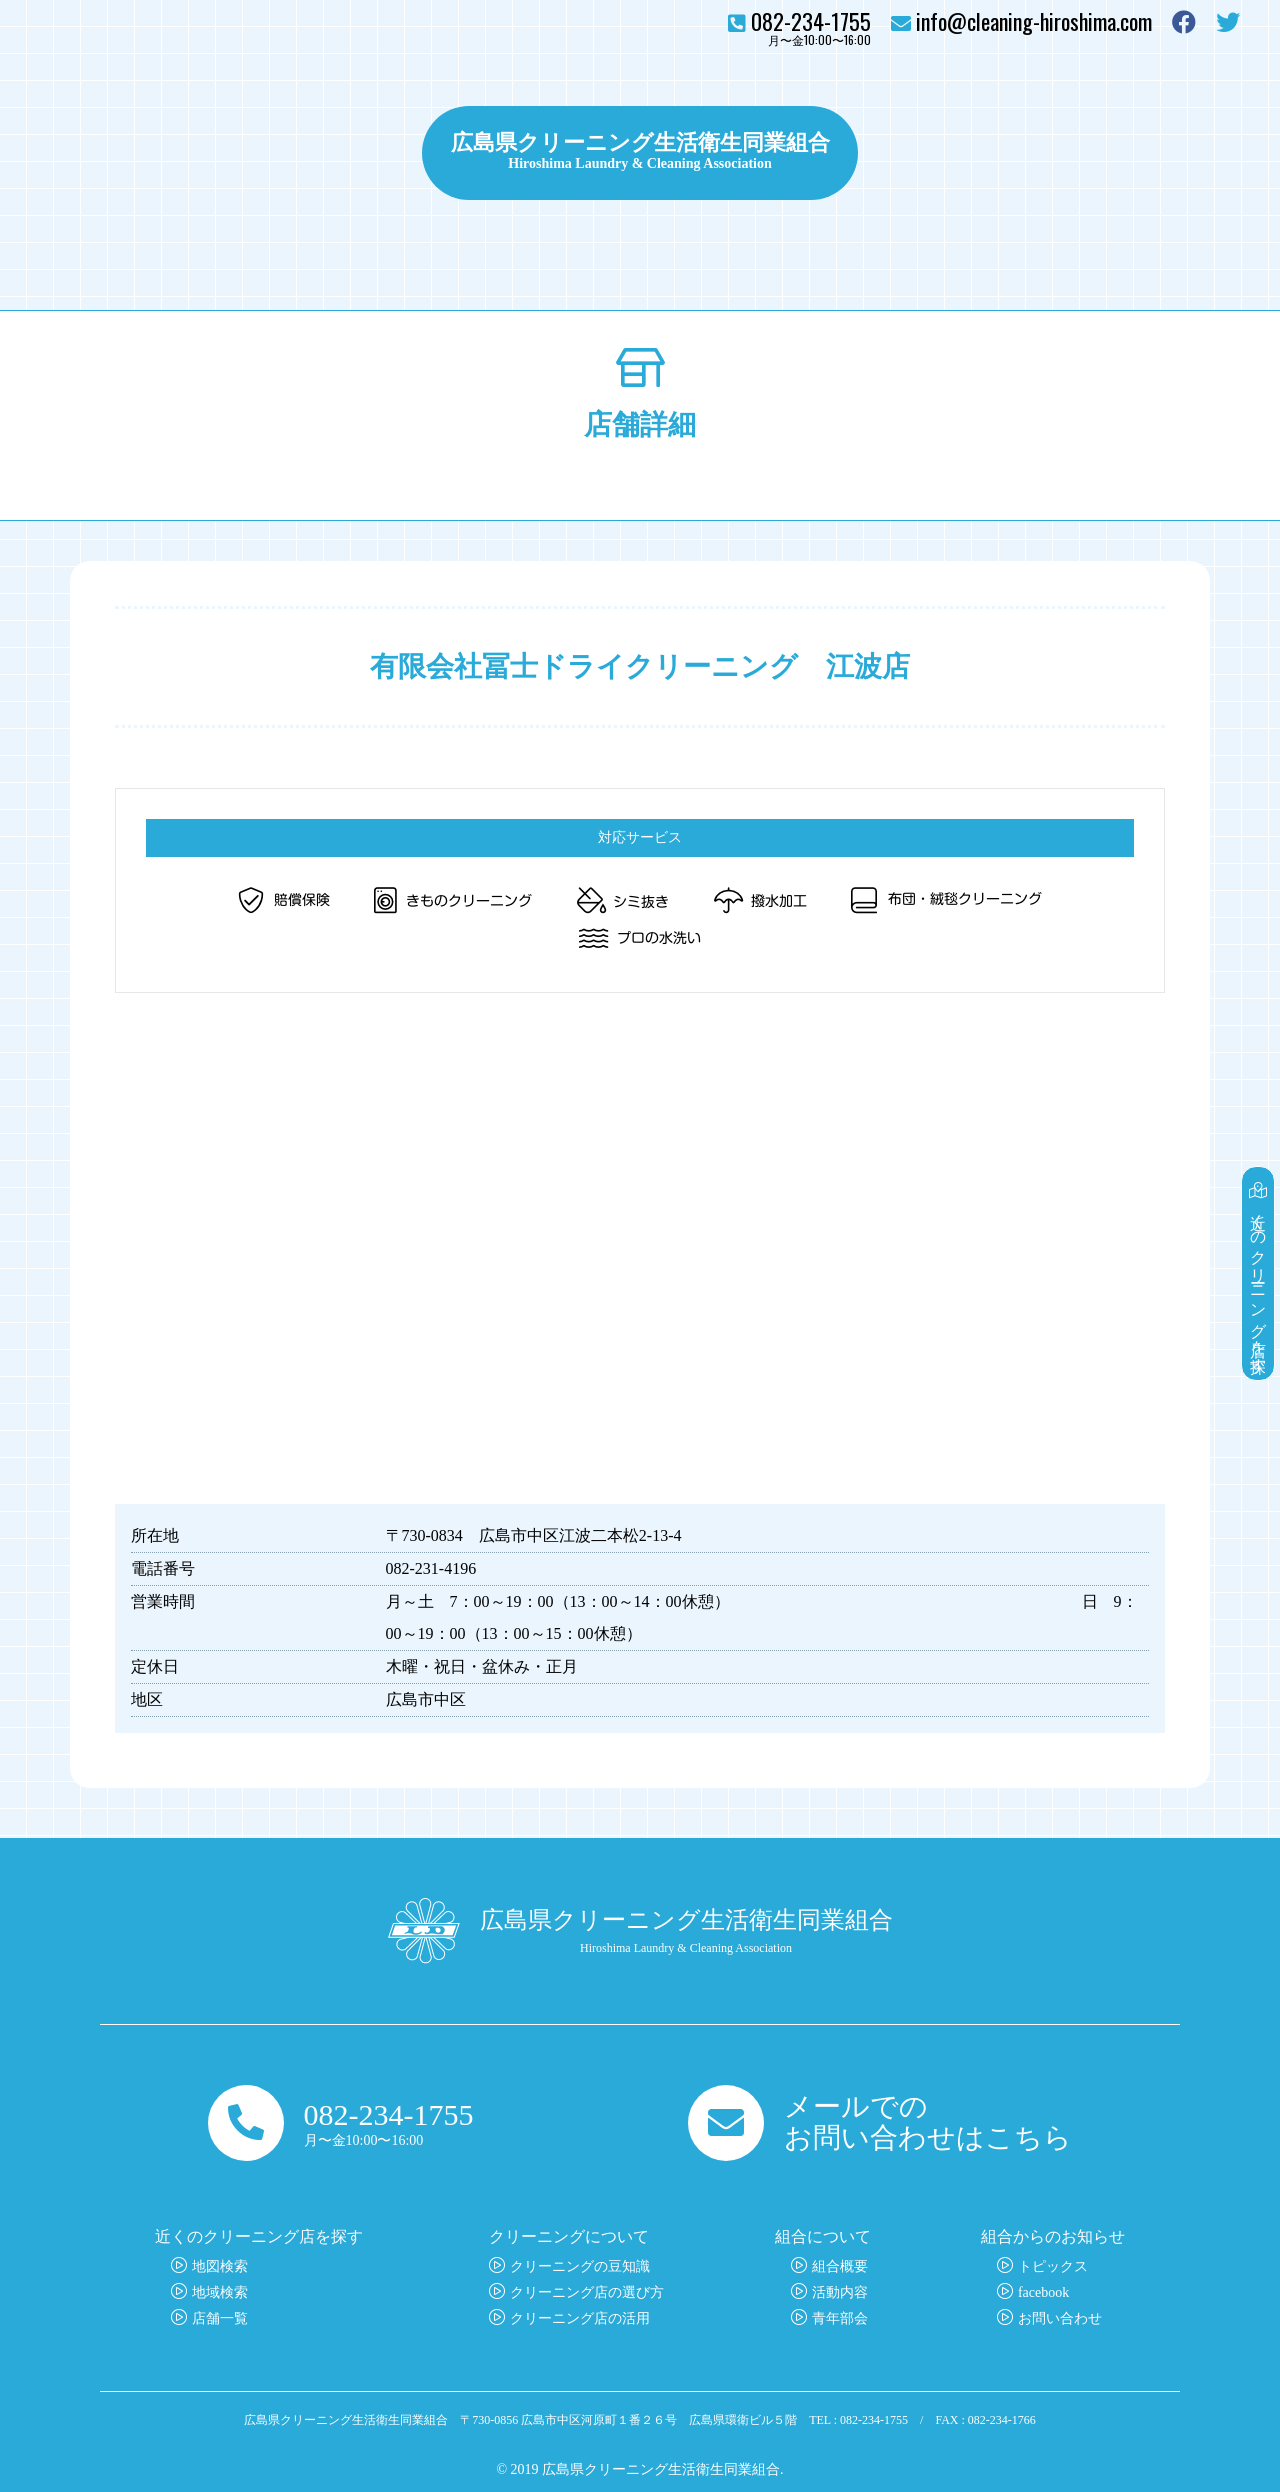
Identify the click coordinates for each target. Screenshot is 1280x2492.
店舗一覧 (220, 2318)
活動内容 (840, 2292)
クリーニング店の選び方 (587, 2292)
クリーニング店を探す (130, 153)
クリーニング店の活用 (580, 2318)
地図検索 (220, 2266)
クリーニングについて (310, 153)
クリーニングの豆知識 (580, 2266)
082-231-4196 (431, 1568)
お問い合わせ (1180, 153)
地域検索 (220, 2292)
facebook (1043, 2292)
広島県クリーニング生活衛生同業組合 (640, 140)
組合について (1043, 153)
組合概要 (840, 2266)
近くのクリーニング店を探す (1258, 1273)
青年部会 (840, 2318)
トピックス (920, 153)
